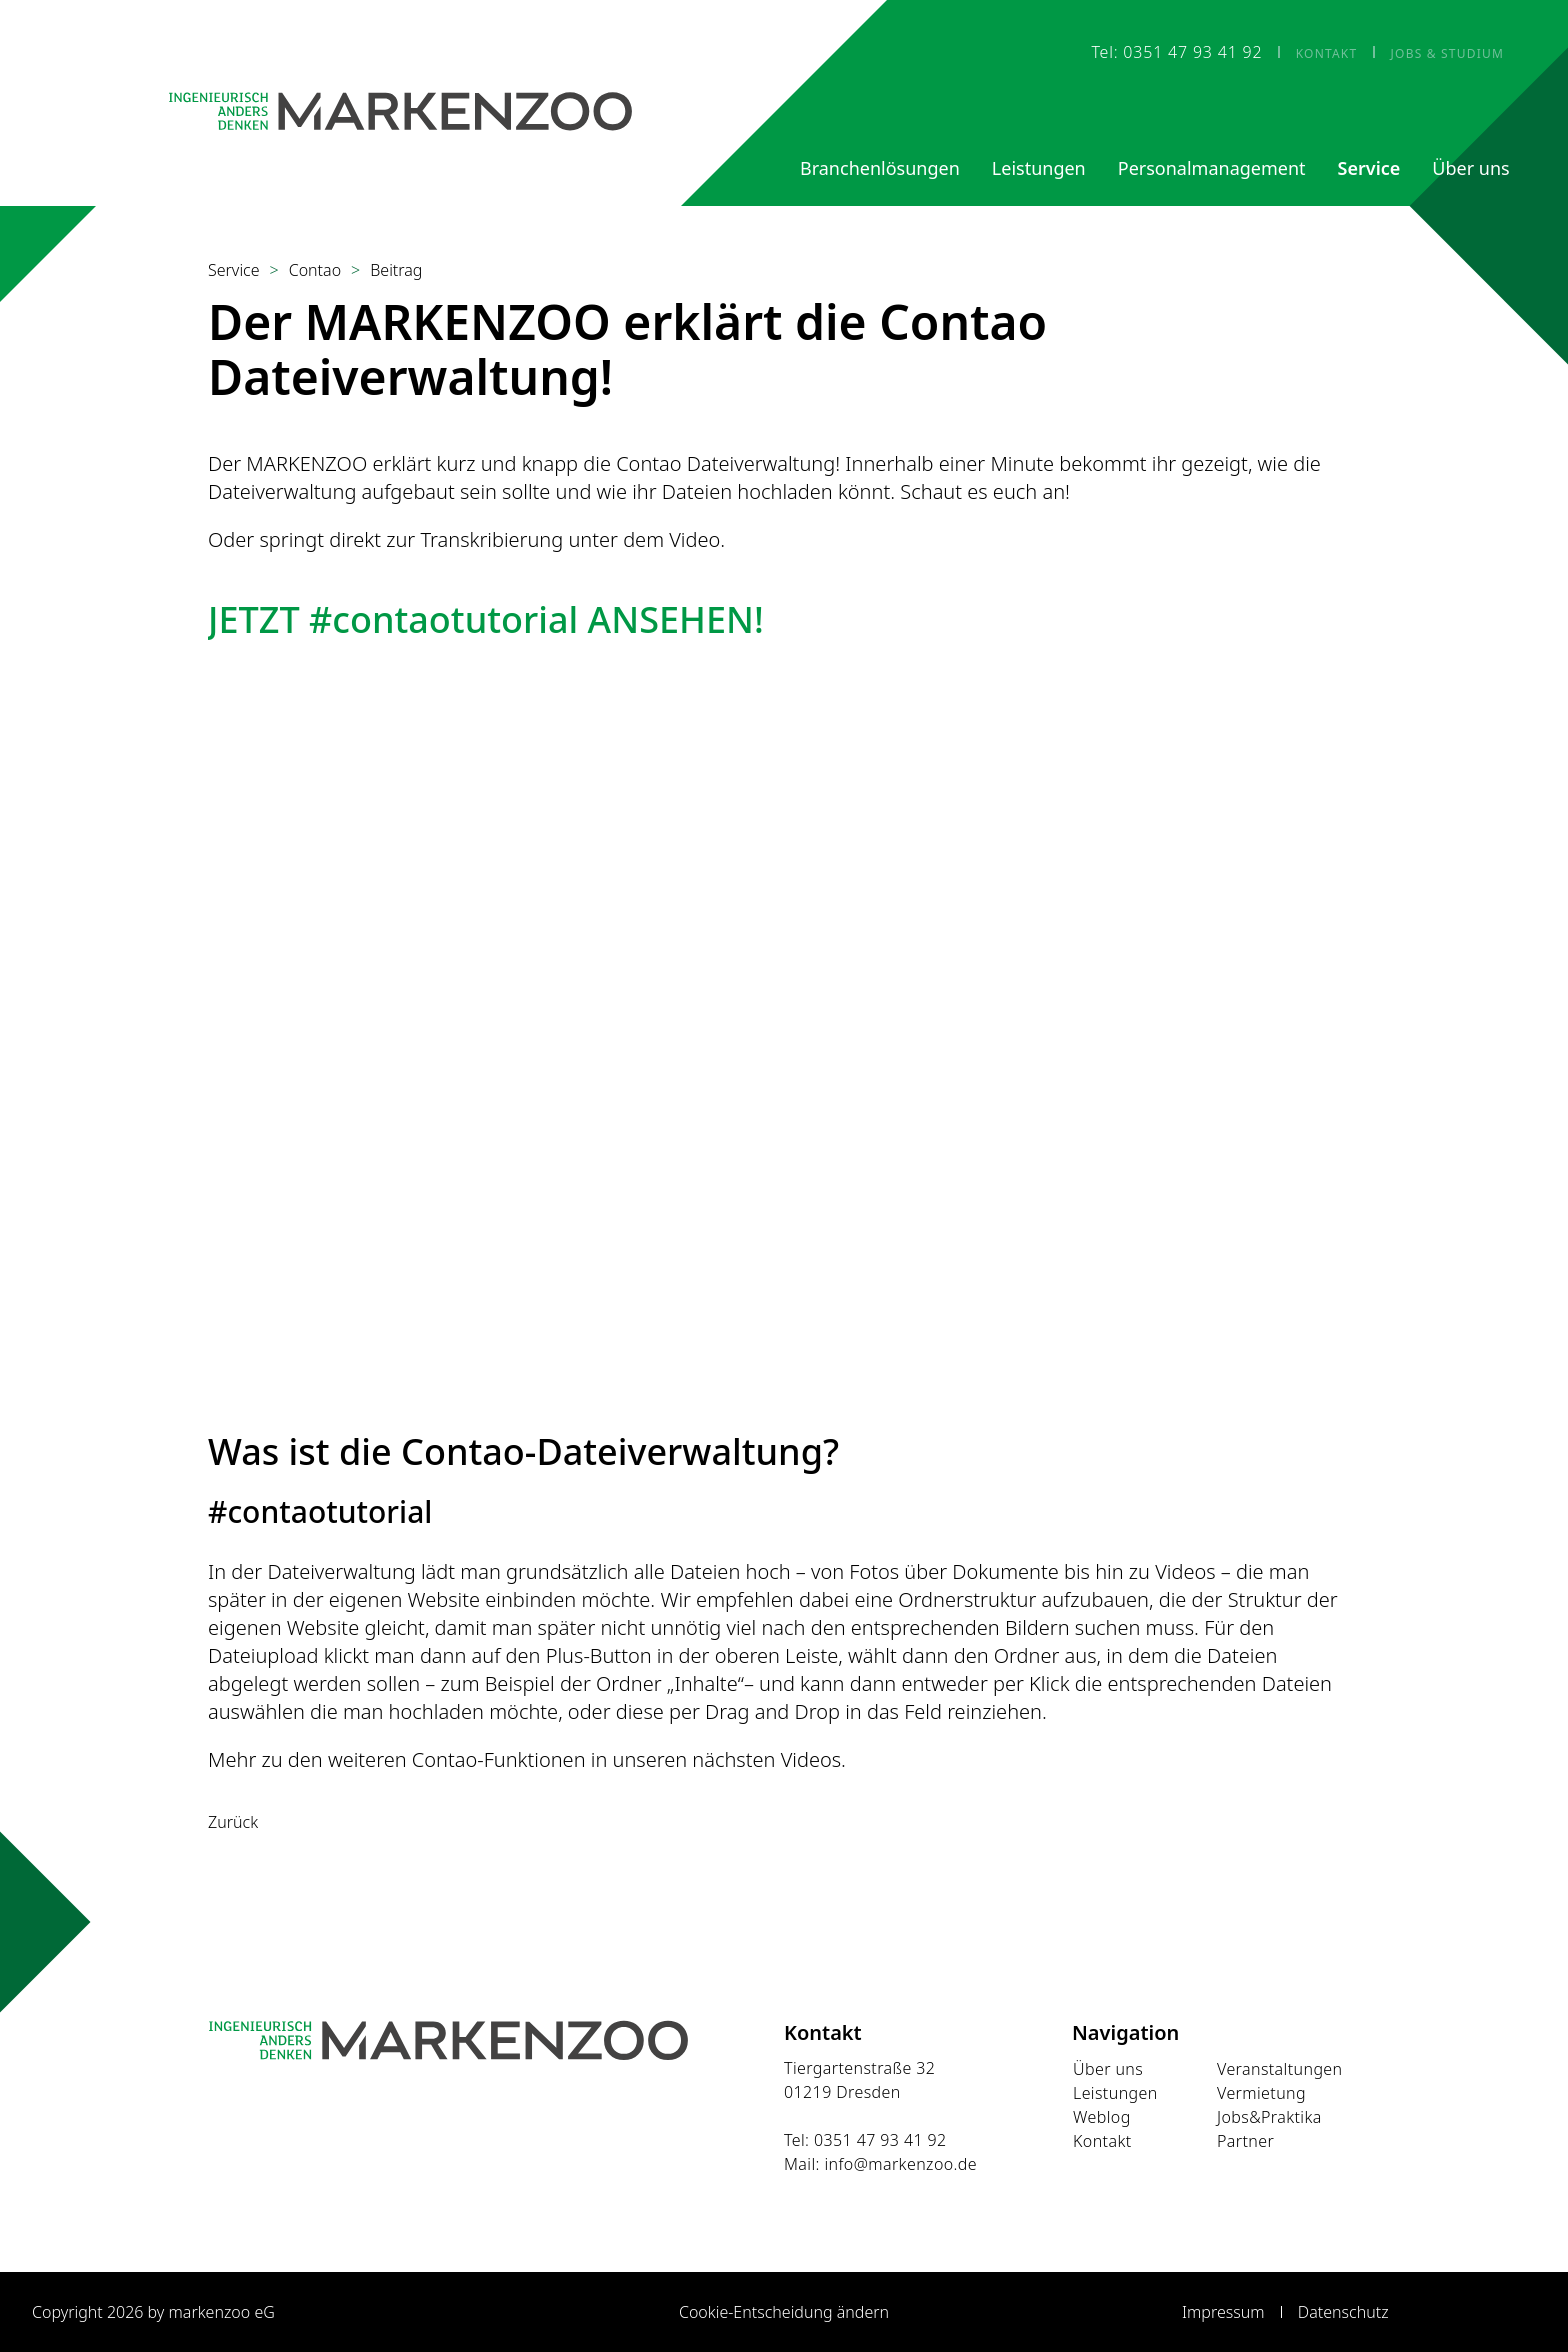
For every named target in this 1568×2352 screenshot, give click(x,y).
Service (234, 270)
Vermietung (1261, 2093)
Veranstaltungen (1280, 2069)
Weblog (1102, 2117)
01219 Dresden (842, 2092)
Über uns (1108, 2069)
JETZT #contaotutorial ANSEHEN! (486, 619)
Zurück (233, 1822)
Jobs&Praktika (1269, 2117)
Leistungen (1115, 2093)
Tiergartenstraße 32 (859, 2068)
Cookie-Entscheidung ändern (784, 2312)
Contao (315, 270)
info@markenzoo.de (900, 2164)
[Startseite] (400, 110)
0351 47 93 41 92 (880, 2140)
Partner (1245, 2141)
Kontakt (1102, 2141)
